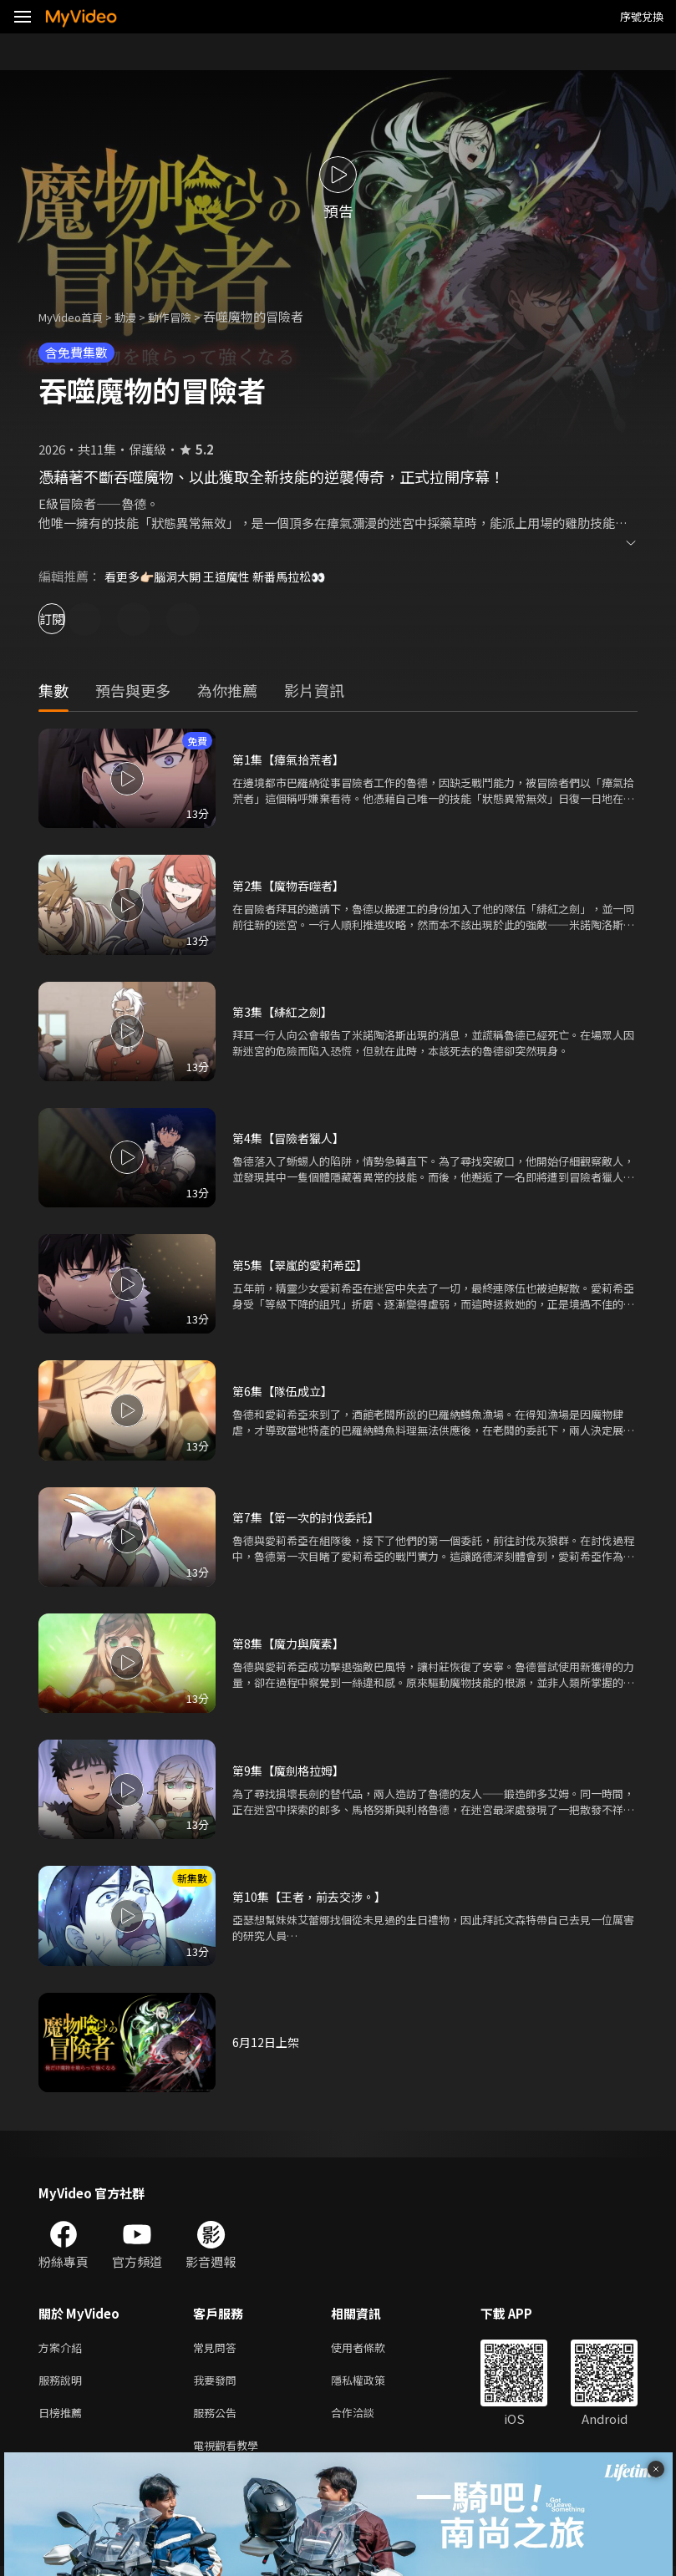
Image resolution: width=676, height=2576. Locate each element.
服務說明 (63, 2383)
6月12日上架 (267, 2041)
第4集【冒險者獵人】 (292, 1137)
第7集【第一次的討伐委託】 (310, 1517)
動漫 (138, 316)
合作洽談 (366, 2418)
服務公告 (218, 2418)
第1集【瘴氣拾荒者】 (292, 759)
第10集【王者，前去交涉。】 (314, 1896)
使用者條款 (372, 2348)
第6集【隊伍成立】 (285, 1391)
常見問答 (218, 2348)
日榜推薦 (63, 2418)
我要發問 (218, 2383)
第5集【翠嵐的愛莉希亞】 (304, 1264)
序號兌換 (641, 16)
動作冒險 (188, 316)
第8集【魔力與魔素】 (292, 1643)
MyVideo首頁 (76, 316)
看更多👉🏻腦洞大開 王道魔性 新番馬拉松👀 (223, 576)
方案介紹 (63, 2348)
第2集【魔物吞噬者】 (292, 885)
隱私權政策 (372, 2383)
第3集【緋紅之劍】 (285, 1011)
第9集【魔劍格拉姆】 (292, 1770)
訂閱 (71, 618)
